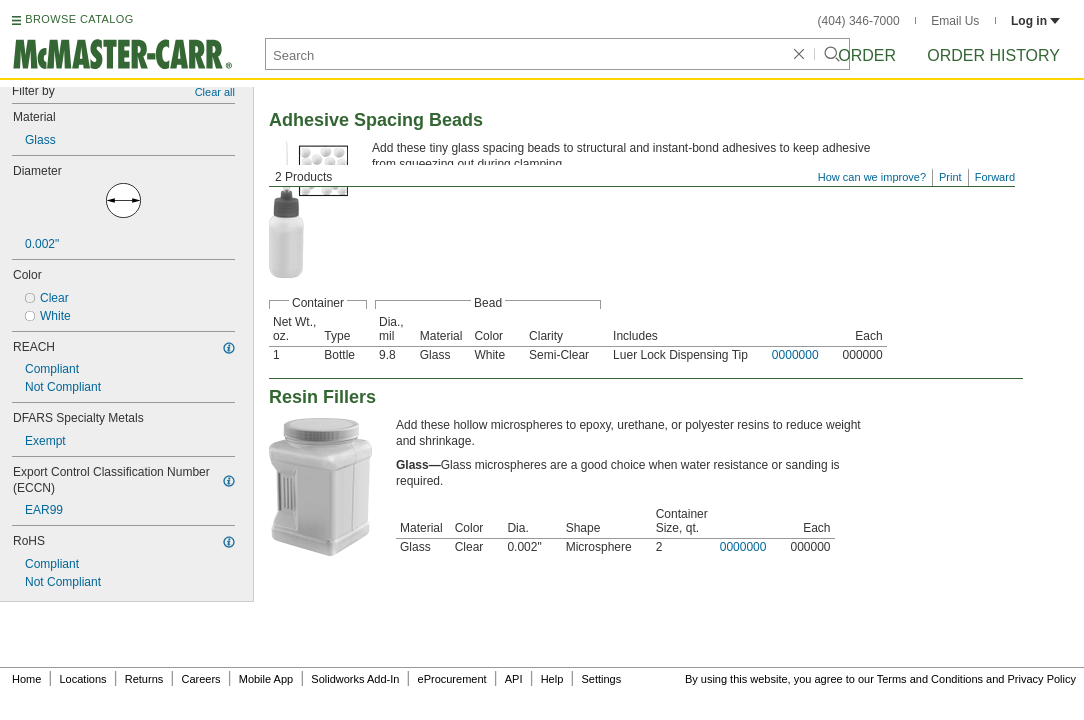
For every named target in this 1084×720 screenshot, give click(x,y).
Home (26, 679)
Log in (1035, 21)
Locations (83, 679)
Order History (993, 55)
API (514, 679)
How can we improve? (872, 177)
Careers (200, 679)
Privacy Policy (1042, 679)
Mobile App (266, 679)
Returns (144, 679)
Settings (601, 679)
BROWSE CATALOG (79, 19)
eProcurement (452, 679)
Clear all (215, 92)
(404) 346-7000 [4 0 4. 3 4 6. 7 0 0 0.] (859, 21)
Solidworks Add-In (355, 679)
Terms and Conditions (930, 679)
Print (950, 177)
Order (867, 55)
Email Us (955, 21)
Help (552, 679)
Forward (995, 177)
